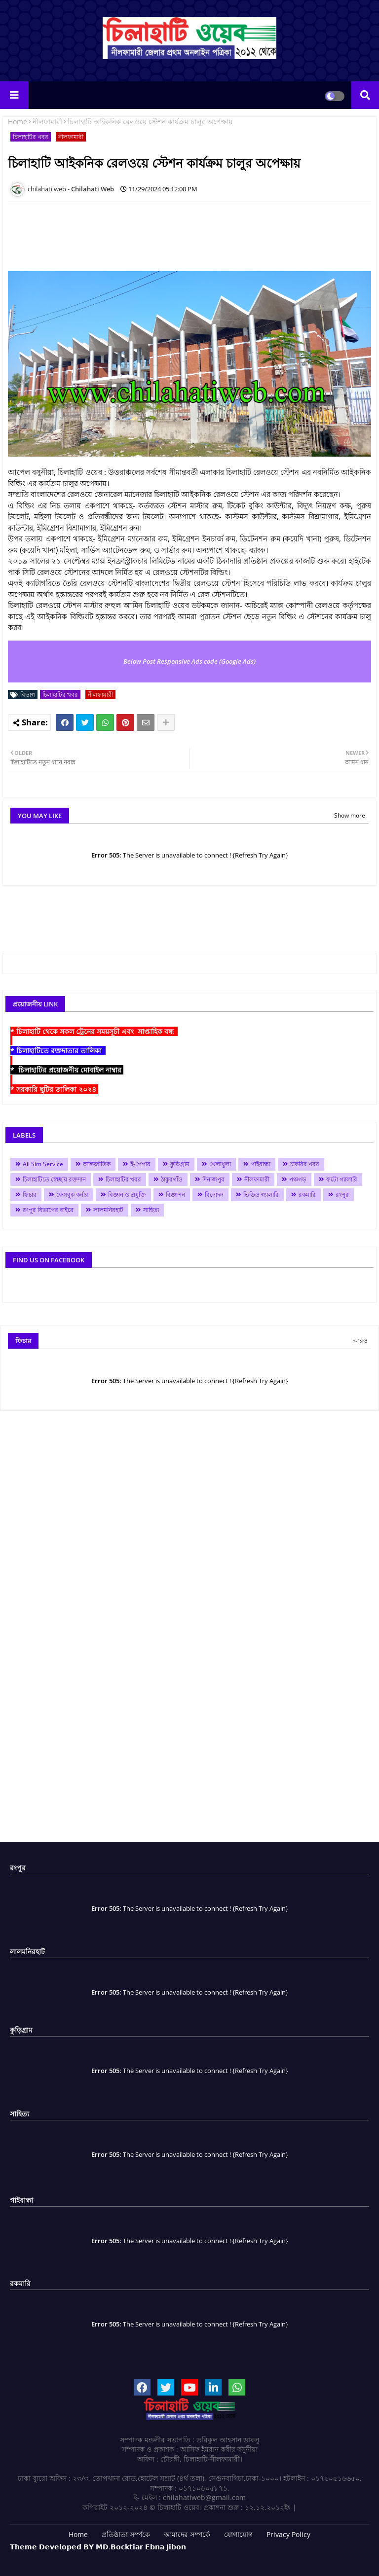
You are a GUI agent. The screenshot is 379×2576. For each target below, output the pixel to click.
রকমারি (307, 1194)
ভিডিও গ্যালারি (261, 1194)
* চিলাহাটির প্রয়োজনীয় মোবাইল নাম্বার (66, 1069)
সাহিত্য (151, 1210)
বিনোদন (214, 1194)
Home (17, 121)
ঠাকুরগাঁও (172, 1179)
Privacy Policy (288, 2534)
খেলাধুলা (220, 1164)
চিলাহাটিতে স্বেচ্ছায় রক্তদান (54, 1179)
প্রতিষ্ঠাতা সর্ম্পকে (126, 2534)
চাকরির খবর (304, 1164)
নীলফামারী (47, 121)
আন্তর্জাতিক (97, 1164)
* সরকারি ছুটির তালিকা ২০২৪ (54, 1089)
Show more (349, 815)
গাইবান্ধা (260, 1164)
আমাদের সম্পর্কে (187, 2534)
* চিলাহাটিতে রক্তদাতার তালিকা (58, 1050)
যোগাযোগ (238, 2534)
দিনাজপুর (213, 1179)
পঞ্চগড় (297, 1179)
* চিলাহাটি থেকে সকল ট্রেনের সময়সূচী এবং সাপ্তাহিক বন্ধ (94, 1031)
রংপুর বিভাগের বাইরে (48, 1210)
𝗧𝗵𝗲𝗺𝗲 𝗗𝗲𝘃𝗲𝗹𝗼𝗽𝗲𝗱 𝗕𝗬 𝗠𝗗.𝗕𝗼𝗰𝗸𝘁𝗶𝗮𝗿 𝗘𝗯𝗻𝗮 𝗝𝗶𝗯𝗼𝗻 (98, 2546)
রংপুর (342, 1194)
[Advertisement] (187, 232)
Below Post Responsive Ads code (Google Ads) (189, 661)
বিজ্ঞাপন (175, 1194)
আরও (360, 1340)
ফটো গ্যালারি (341, 1179)
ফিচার (30, 1194)
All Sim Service (43, 1164)
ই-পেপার (140, 1164)
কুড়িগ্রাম (180, 1164)
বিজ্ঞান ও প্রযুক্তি (127, 1194)
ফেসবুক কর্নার (72, 1194)
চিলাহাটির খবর (30, 137)
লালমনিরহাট (108, 1210)
